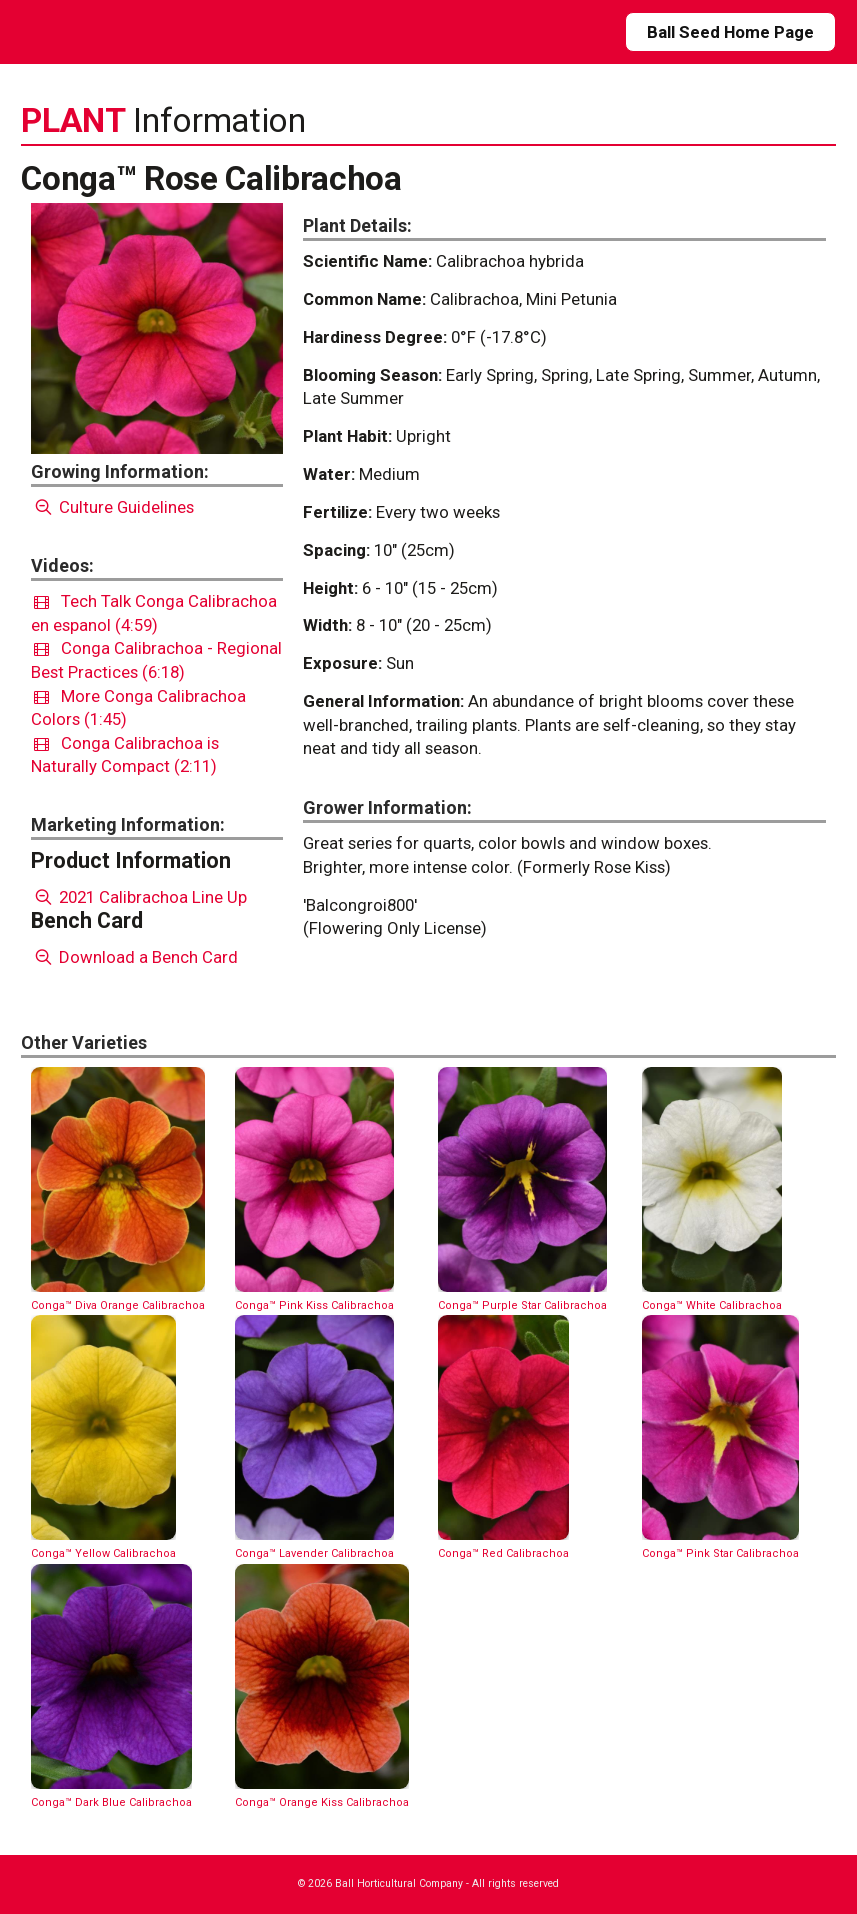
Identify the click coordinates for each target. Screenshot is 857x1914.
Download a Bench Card (134, 957)
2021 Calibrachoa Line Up (139, 897)
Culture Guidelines (112, 507)
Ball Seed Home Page (730, 32)
